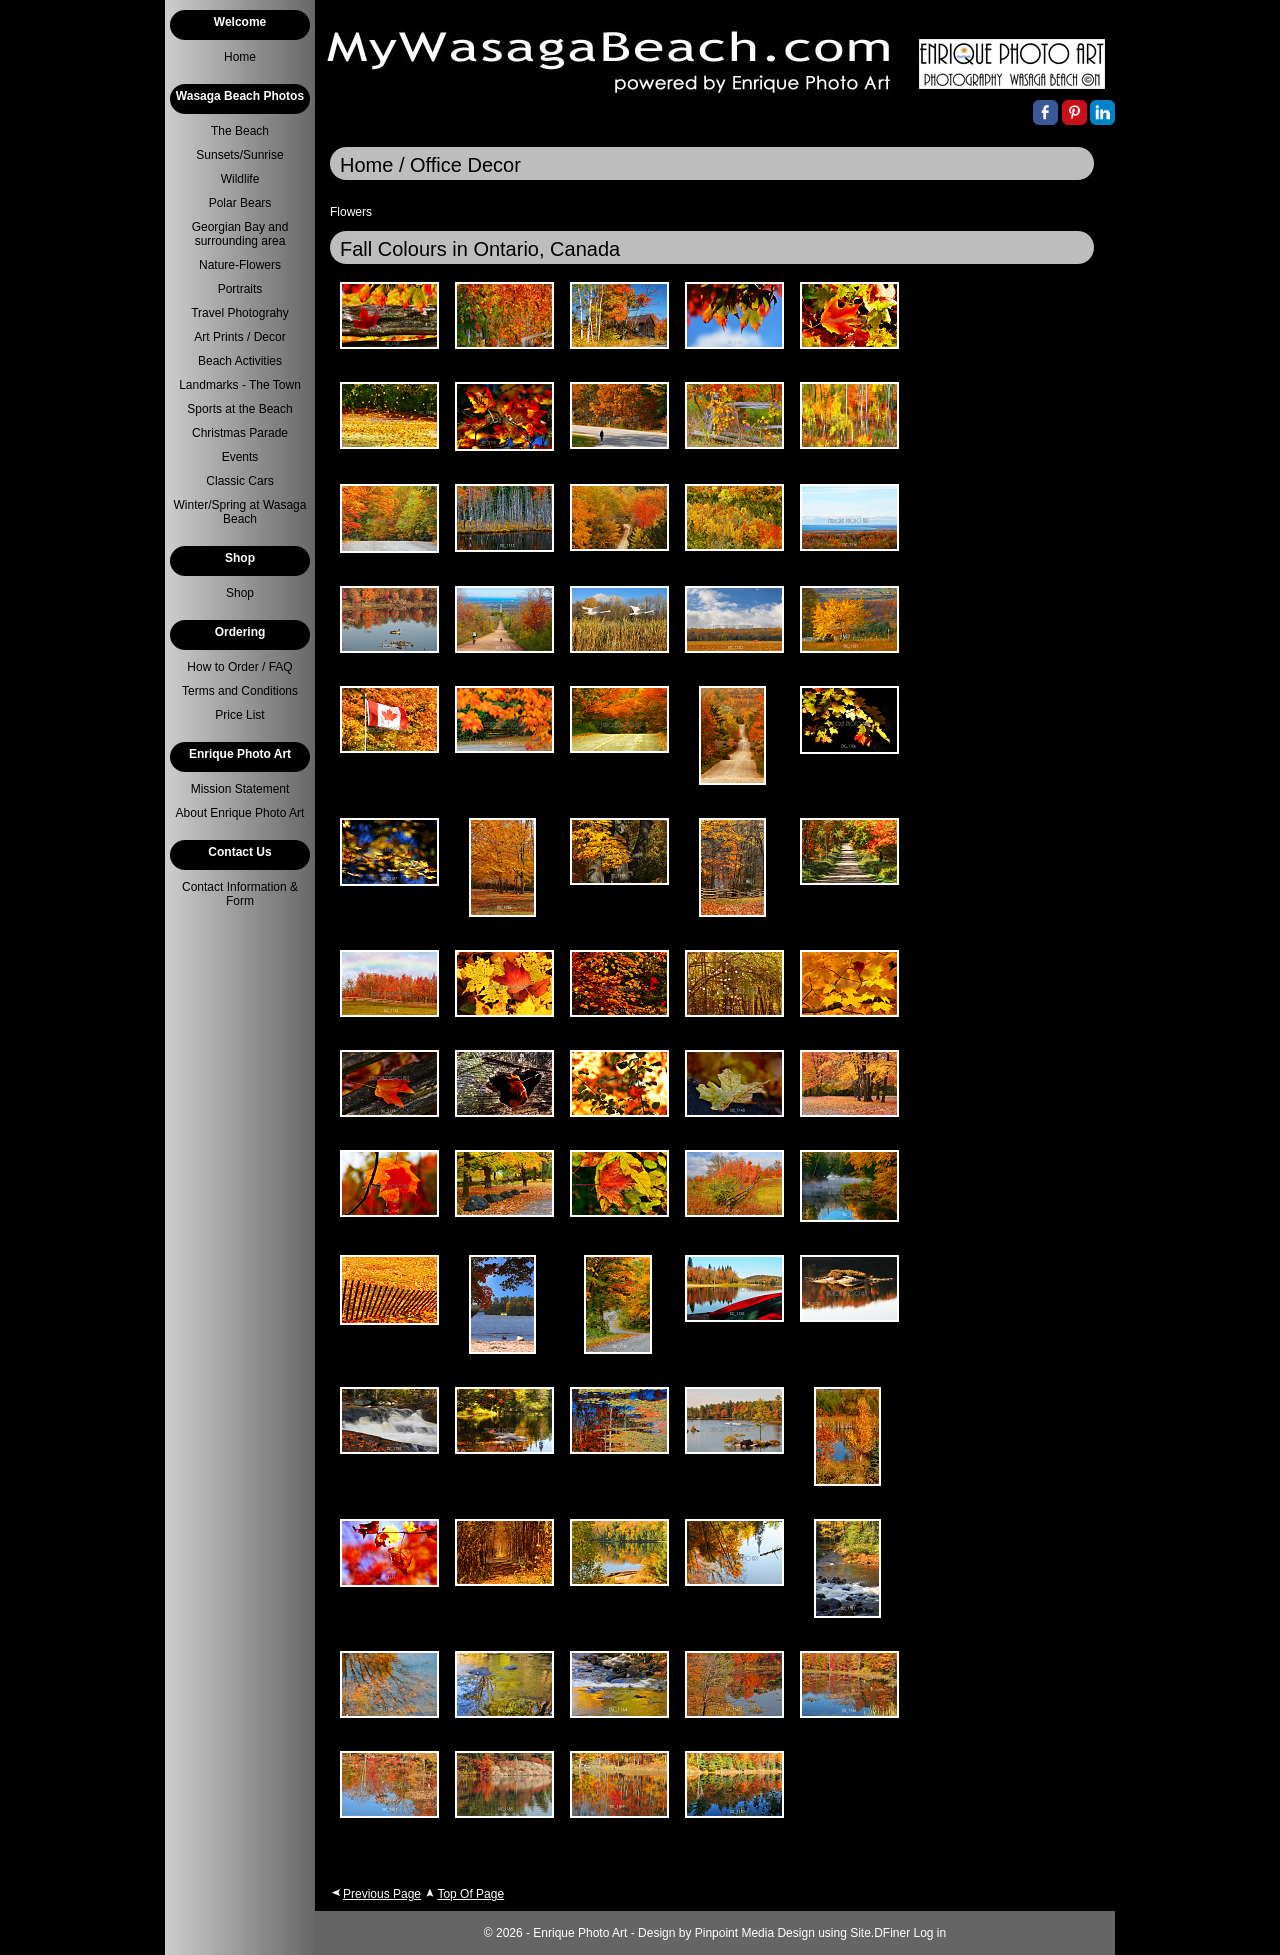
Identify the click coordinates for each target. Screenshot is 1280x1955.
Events (240, 457)
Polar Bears (240, 203)
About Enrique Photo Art (240, 813)
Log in (930, 1933)
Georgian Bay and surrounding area (240, 234)
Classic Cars (239, 481)
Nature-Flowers (240, 265)
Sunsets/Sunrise (239, 155)
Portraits (240, 289)
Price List (239, 715)
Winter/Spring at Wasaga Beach (240, 512)
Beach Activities (240, 361)
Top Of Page (470, 1894)
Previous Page (382, 1894)
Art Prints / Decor (239, 337)
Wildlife (240, 179)
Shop (240, 593)
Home (240, 57)
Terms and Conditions (240, 691)
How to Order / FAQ (239, 667)
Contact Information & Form (240, 894)
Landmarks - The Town (240, 385)
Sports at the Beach (239, 409)
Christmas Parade (240, 433)
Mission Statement (240, 789)
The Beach (240, 131)
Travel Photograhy (240, 313)
